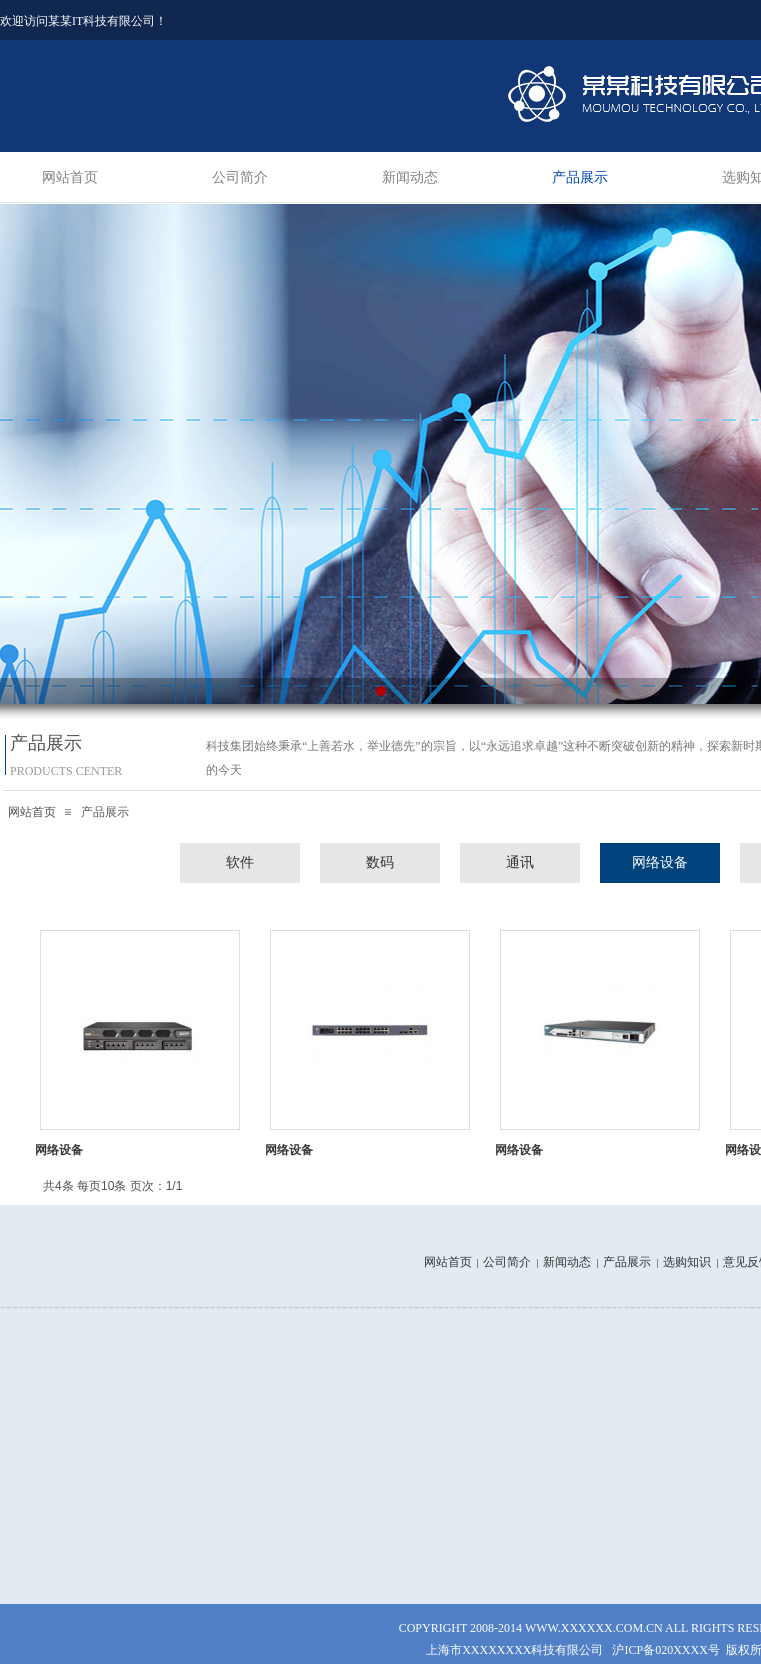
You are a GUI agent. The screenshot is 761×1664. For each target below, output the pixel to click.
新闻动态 (410, 177)
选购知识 (687, 1262)
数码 (380, 862)
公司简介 (240, 177)
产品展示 (580, 177)
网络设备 (660, 862)
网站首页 (70, 177)
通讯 (520, 862)
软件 (240, 862)
